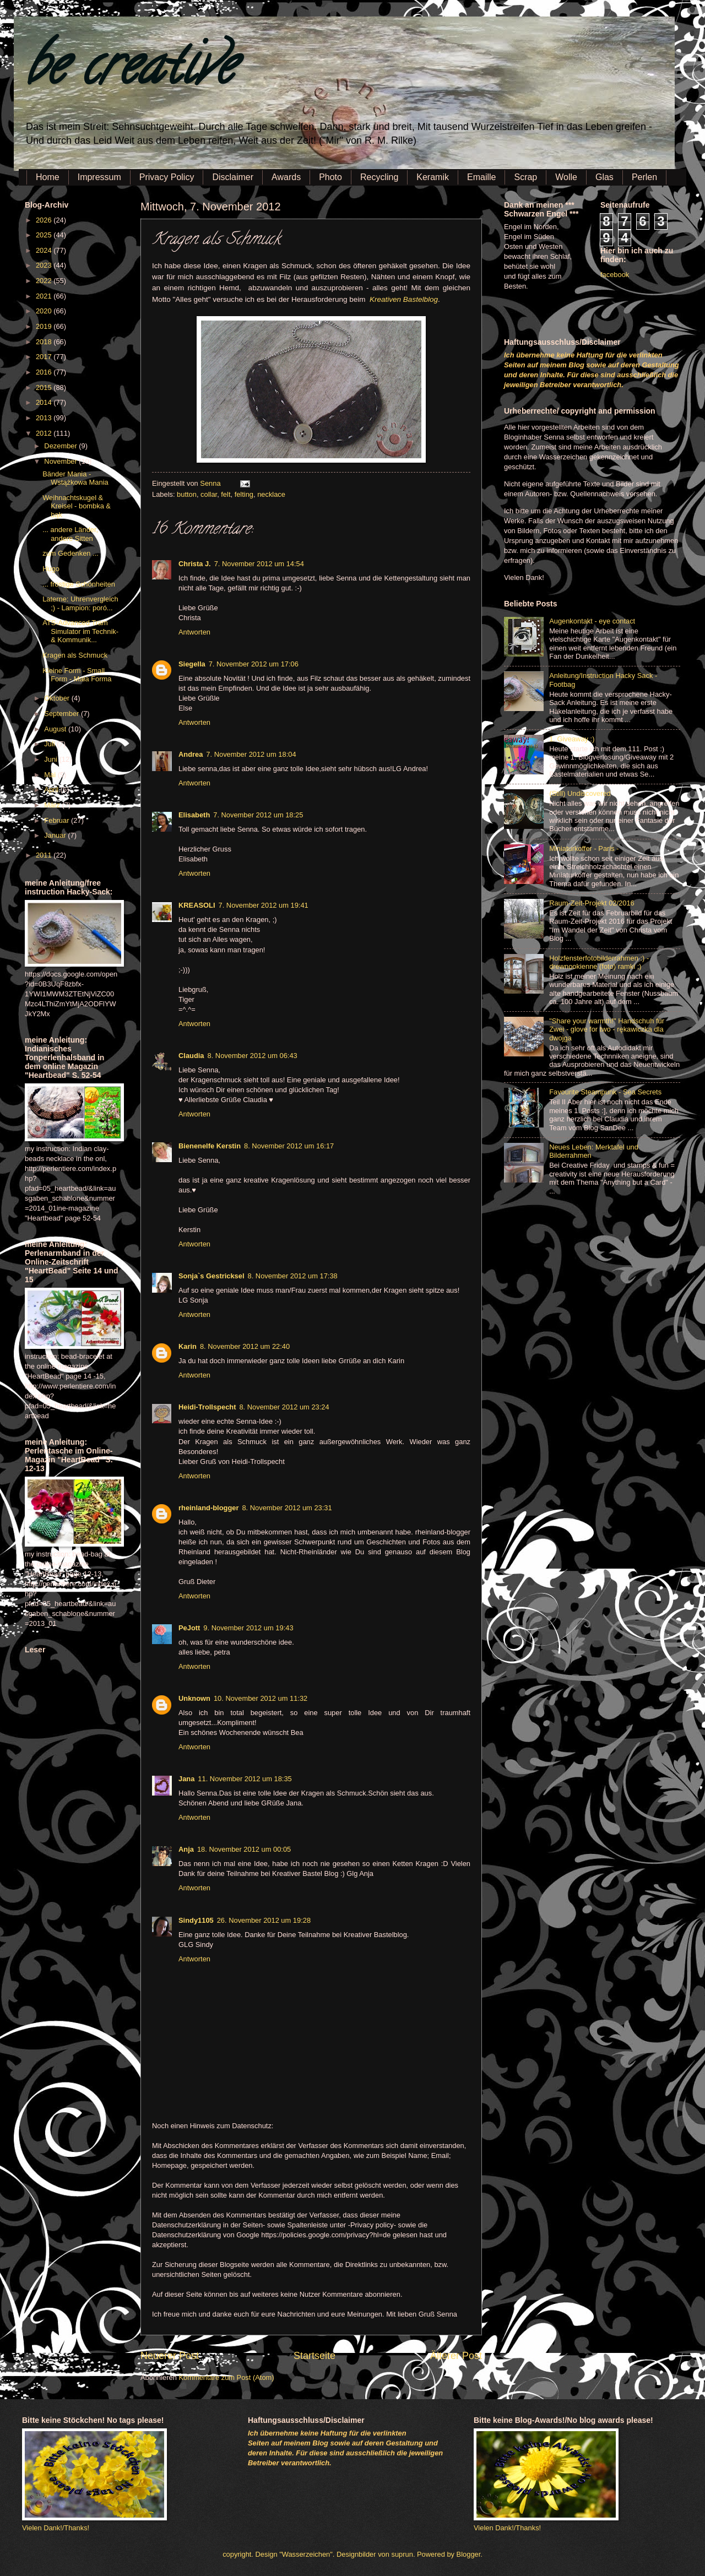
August (56, 729)
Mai (50, 775)
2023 (44, 265)
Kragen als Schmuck (74, 655)
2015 (44, 387)
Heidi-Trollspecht (207, 1407)
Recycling (379, 177)
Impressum (99, 177)
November (61, 461)
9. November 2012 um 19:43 (248, 1628)
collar (208, 494)
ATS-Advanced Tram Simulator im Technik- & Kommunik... (80, 631)
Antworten (194, 632)
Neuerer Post (169, 2355)
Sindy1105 (196, 1920)
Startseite (314, 2355)
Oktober (57, 698)
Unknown (194, 1698)
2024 (44, 250)
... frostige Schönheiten (78, 584)
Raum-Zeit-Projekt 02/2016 (591, 903)
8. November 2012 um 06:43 (252, 1055)
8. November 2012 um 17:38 (293, 1276)
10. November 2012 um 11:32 (260, 1698)
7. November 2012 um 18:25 (258, 815)
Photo (330, 177)
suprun (402, 2554)
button (187, 494)
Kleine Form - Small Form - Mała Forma (76, 674)
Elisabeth (194, 815)
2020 (44, 311)
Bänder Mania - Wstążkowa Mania (75, 478)
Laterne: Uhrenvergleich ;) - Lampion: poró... (80, 603)
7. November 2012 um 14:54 (259, 564)
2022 (44, 280)
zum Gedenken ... (70, 553)
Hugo (50, 569)
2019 (44, 326)
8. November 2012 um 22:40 (245, 1346)
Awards (286, 177)
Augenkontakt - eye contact (592, 621)
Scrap (525, 177)
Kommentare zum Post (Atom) (226, 2377)
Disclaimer (232, 177)
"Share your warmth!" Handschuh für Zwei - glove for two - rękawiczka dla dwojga (606, 1029)
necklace (271, 494)
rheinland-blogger (208, 1508)
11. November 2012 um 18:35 (244, 1779)
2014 (44, 402)
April (52, 789)
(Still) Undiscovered (580, 793)
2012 (44, 433)
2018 (44, 342)
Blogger (469, 2554)
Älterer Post (456, 2355)
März (53, 805)
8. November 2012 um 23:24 (284, 1407)
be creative (129, 71)
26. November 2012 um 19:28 (264, 1920)
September (62, 713)
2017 (44, 356)
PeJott (189, 1628)
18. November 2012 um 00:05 (244, 1849)
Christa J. (194, 564)
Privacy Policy (166, 177)
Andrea (190, 754)
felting (244, 494)
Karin (187, 1346)
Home (47, 177)
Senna (211, 483)
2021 (44, 296)
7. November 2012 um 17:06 (254, 664)
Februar (57, 820)
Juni (51, 759)
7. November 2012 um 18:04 (251, 754)
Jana (186, 1779)
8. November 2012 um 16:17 (289, 1146)
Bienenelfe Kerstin (209, 1146)
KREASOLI (196, 905)
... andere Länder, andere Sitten (70, 533)
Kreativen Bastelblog (404, 299)
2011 (44, 855)
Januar (56, 835)
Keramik (432, 177)
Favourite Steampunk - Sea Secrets (605, 1092)
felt (225, 494)
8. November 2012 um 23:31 (287, 1508)
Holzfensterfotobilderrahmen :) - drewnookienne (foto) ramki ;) (599, 962)
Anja (186, 1849)
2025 (44, 235)
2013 (44, 418)
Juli (50, 744)
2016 (44, 372)
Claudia (191, 1055)
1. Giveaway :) (571, 739)
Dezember (61, 446)
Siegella (191, 664)
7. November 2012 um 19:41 (263, 905)
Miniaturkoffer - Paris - (584, 848)
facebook (614, 274)
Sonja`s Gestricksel (211, 1276)
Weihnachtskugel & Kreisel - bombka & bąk (76, 506)
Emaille (481, 177)
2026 (44, 220)
